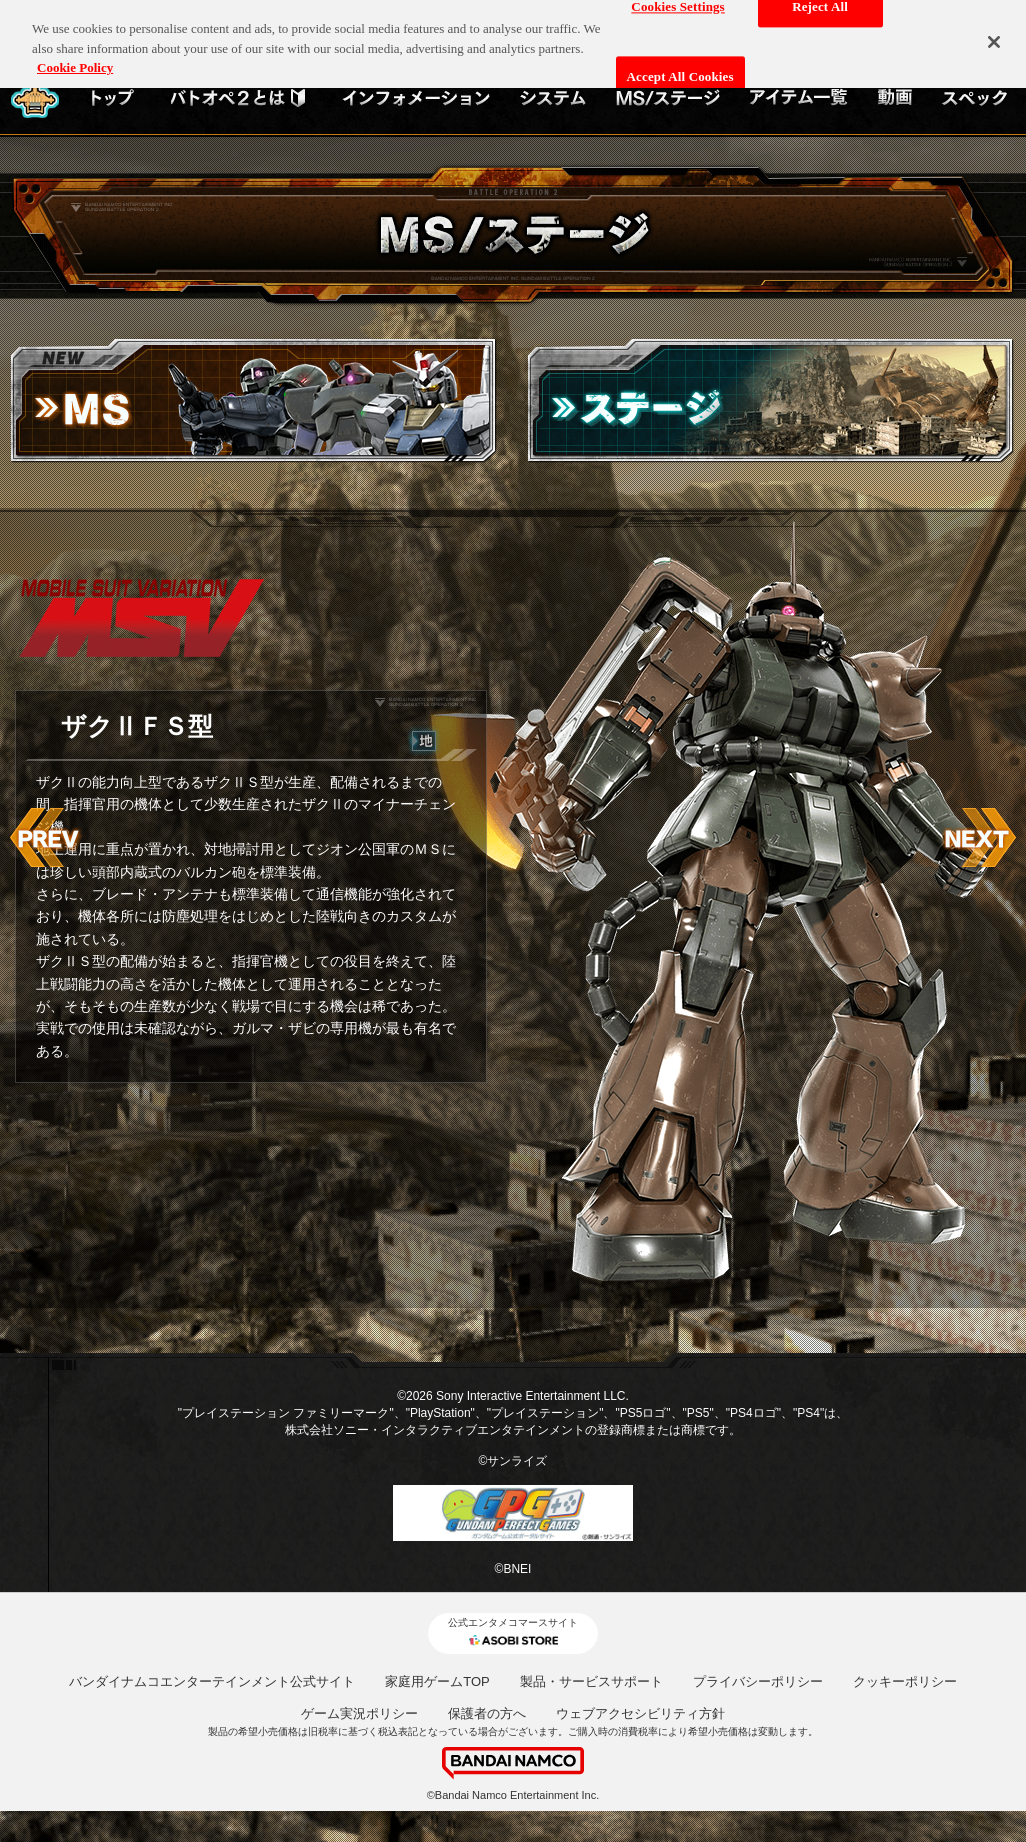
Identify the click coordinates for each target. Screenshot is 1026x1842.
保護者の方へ (487, 1713)
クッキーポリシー (905, 1681)
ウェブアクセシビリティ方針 (640, 1713)
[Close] (994, 33)
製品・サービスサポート (591, 1681)
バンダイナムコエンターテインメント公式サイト (212, 1681)
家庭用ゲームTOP (437, 1681)
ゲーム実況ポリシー (359, 1713)
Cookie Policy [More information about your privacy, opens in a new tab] (75, 59)
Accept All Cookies (680, 68)
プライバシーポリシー (758, 1681)
